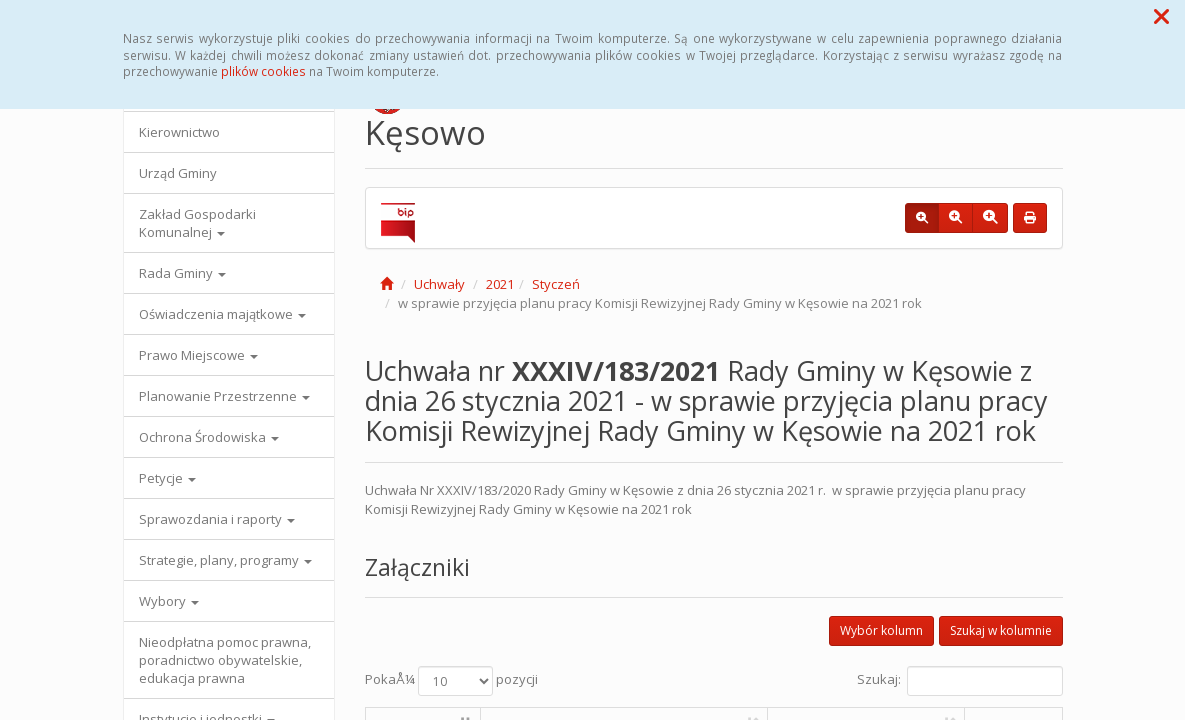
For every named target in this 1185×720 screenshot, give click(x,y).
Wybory (169, 601)
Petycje (167, 478)
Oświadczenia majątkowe (222, 314)
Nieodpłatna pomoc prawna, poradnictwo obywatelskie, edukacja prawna (225, 660)
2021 (500, 284)
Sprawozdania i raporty (217, 519)
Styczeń (556, 284)
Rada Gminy (182, 273)
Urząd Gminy (178, 173)
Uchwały (439, 284)
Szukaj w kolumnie (1001, 630)
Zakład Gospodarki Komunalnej (197, 223)
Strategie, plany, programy (225, 560)
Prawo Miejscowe (198, 355)
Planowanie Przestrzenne (224, 396)
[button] (1161, 16)
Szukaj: (960, 681)
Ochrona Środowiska (209, 437)
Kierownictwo (179, 132)
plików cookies (263, 71)
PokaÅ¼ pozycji (451, 681)
